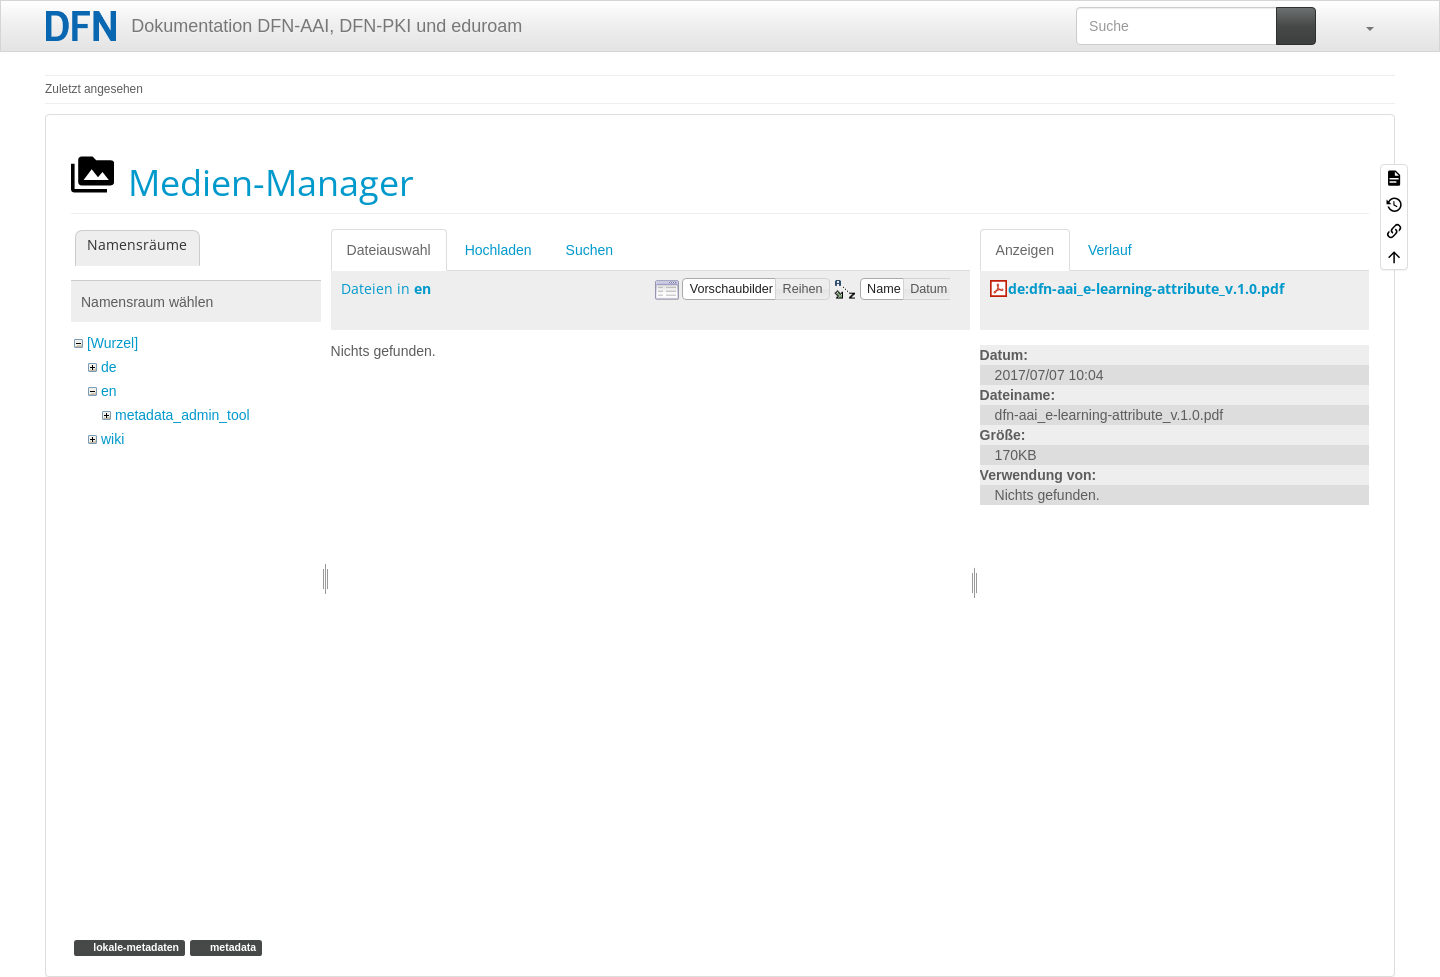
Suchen (589, 250)
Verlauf (1110, 250)
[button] (1360, 26)
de (109, 367)
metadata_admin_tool (182, 415)
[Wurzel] (112, 343)
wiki (112, 439)
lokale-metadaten (134, 947)
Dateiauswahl (389, 250)
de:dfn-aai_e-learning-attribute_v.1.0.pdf (1146, 288)
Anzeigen (1025, 250)
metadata (231, 947)
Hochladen (498, 250)
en (109, 391)
